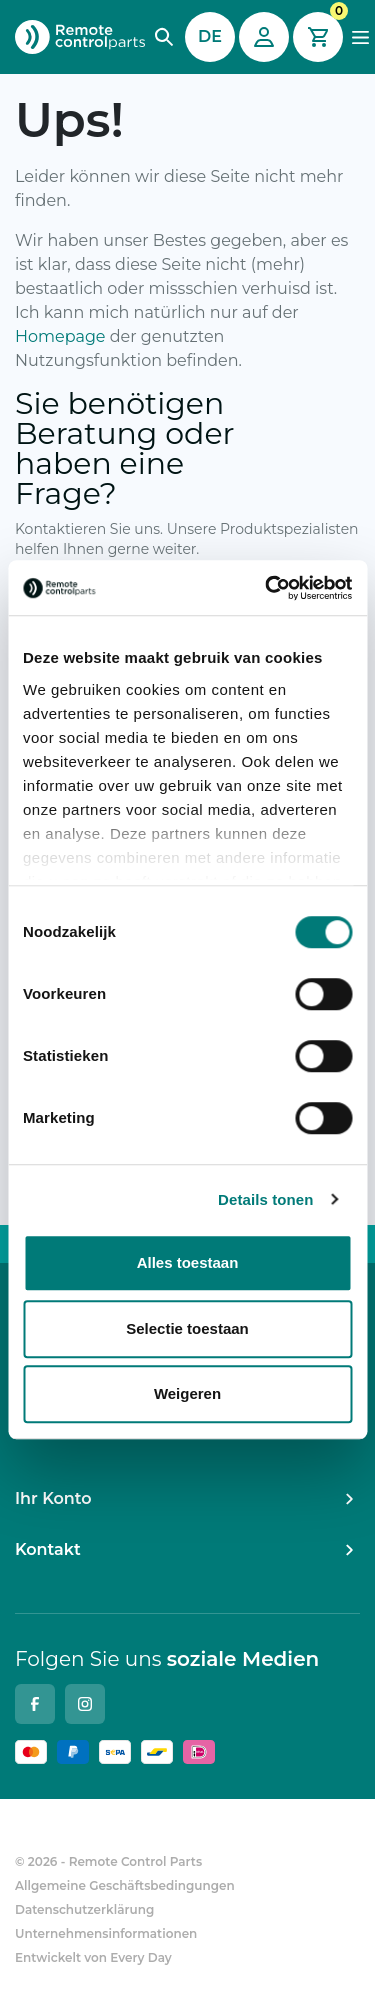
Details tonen (265, 1199)
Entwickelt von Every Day (93, 1957)
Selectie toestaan (187, 1328)
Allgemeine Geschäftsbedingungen (125, 1885)
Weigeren (187, 1393)
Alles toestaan (188, 1262)
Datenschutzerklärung (84, 1909)
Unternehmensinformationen (106, 1933)
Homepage (60, 336)
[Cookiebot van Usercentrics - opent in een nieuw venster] (267, 588)
